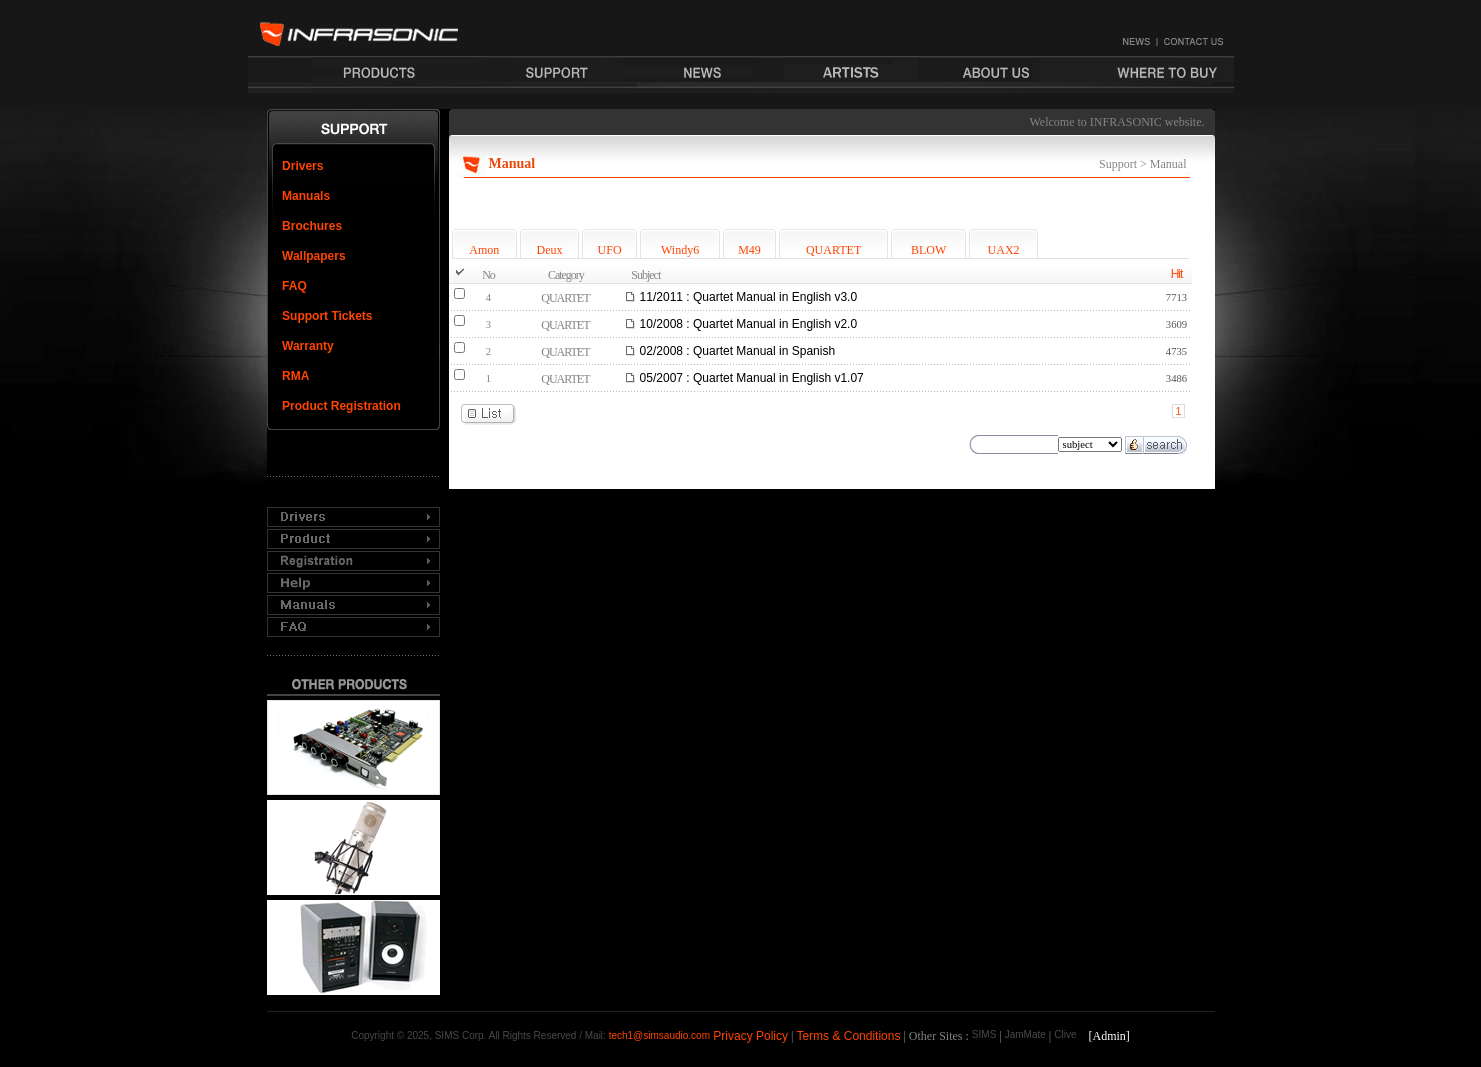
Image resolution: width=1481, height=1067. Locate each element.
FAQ (294, 286)
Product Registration (341, 406)
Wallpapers (314, 256)
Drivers (302, 166)
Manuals (306, 196)
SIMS (984, 1034)
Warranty (308, 346)
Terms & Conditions (848, 1036)
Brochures (312, 226)
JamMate (1025, 1034)
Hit (1177, 274)
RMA (295, 376)
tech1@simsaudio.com (659, 1035)
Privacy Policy (750, 1036)
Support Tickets (327, 316)
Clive (1065, 1034)
